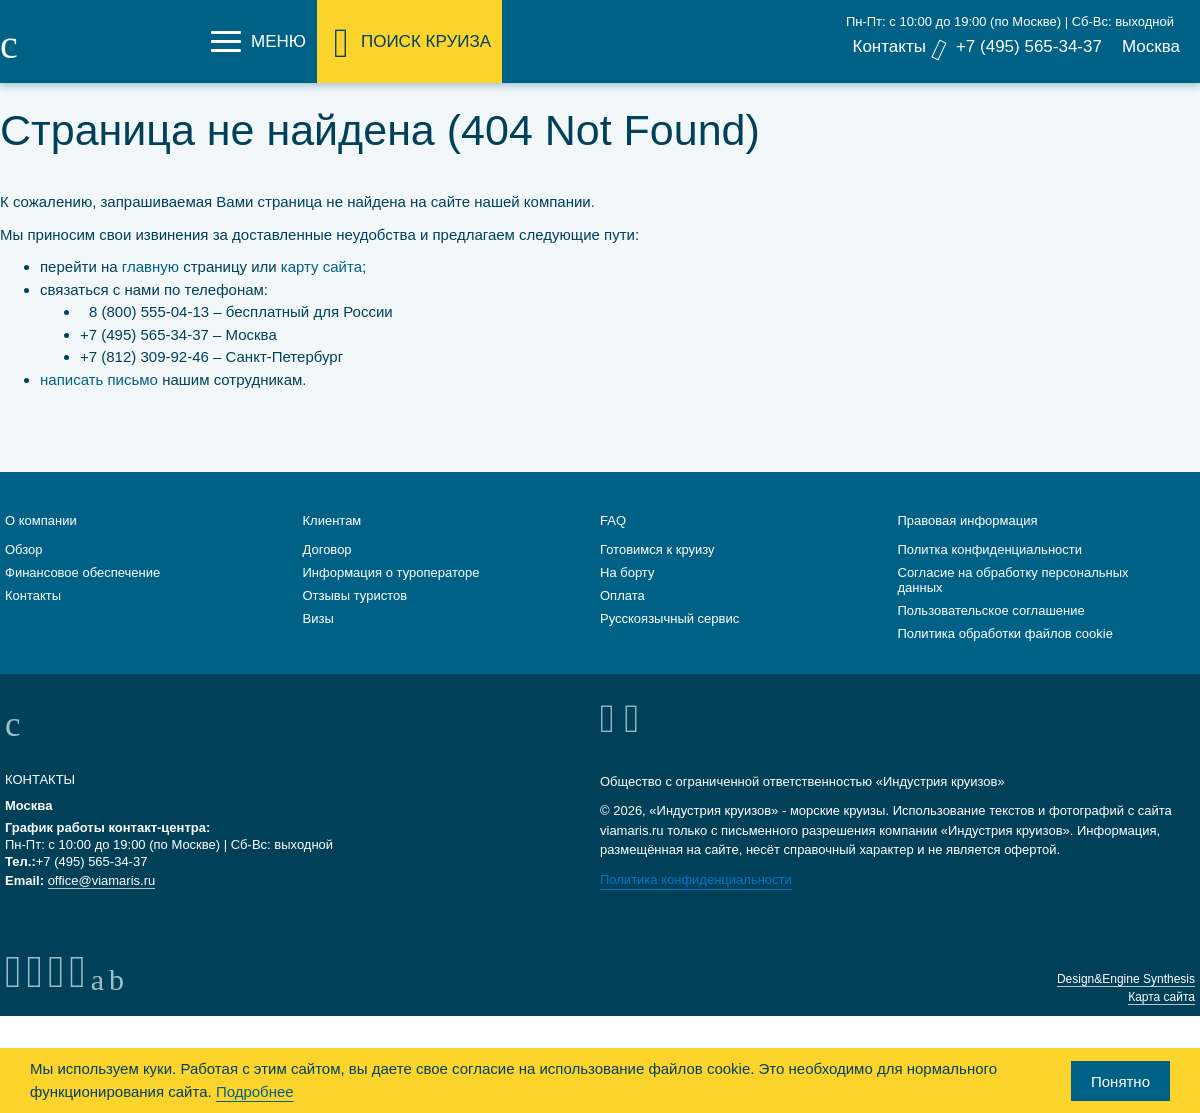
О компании (41, 518)
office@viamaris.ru (102, 878)
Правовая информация (968, 518)
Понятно (1120, 1081)
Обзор (24, 547)
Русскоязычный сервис (669, 616)
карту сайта (321, 266)
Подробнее (255, 1091)
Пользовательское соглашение (991, 608)
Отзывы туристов (355, 593)
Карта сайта (1161, 995)
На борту (627, 570)
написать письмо (99, 379)
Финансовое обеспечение (82, 570)
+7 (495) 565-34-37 (1029, 46)
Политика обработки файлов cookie (1005, 631)
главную (150, 266)
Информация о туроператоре (391, 570)
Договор (327, 547)
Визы (318, 616)
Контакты (888, 46)
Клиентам (332, 518)
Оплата (622, 593)
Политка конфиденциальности (990, 547)
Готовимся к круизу (657, 547)
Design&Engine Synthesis (1126, 977)
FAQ (613, 518)
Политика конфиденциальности (696, 877)
